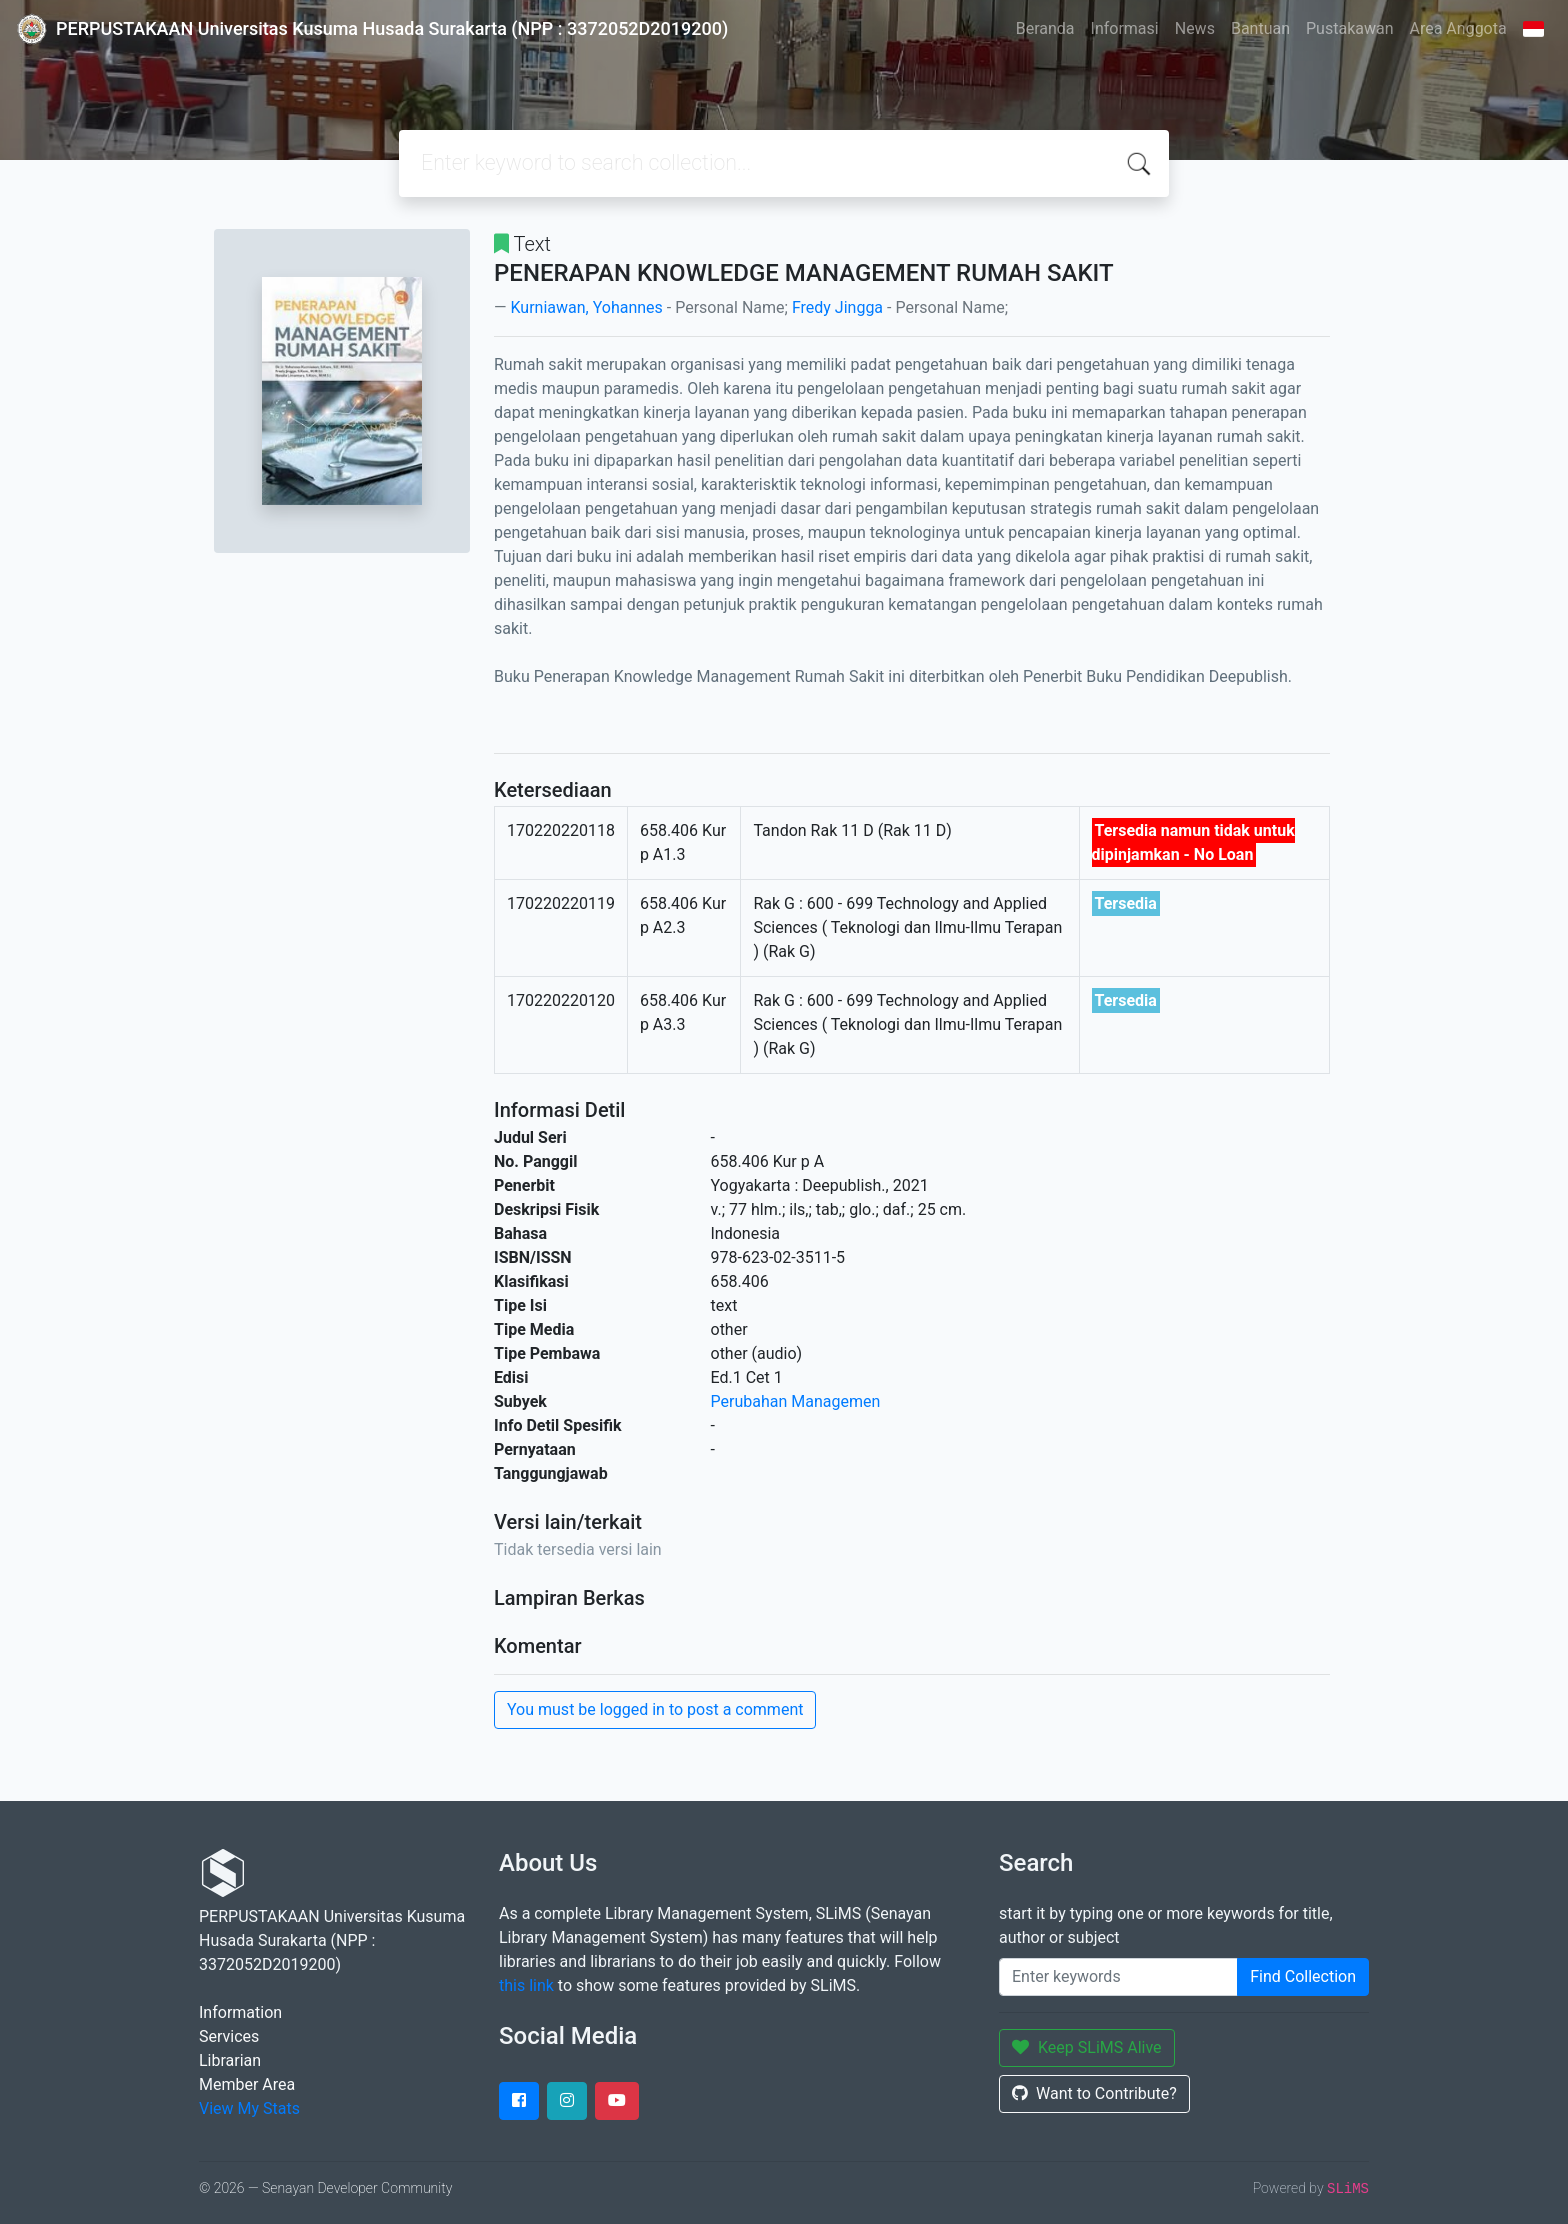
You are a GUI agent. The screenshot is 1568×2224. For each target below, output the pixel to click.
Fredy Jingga (837, 307)
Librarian (230, 2060)
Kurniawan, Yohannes (586, 307)
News (1195, 28)
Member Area (247, 2084)
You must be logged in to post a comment (655, 1709)
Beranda (1045, 28)
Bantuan (1260, 28)
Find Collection (1303, 1976)
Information (240, 2012)
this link (526, 1985)
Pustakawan (1349, 28)
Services (229, 2036)
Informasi (1125, 28)
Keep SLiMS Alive (1087, 2047)
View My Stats (249, 2108)
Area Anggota (1458, 28)
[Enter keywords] (1118, 1977)
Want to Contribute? (1094, 2093)
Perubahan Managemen (796, 1401)
